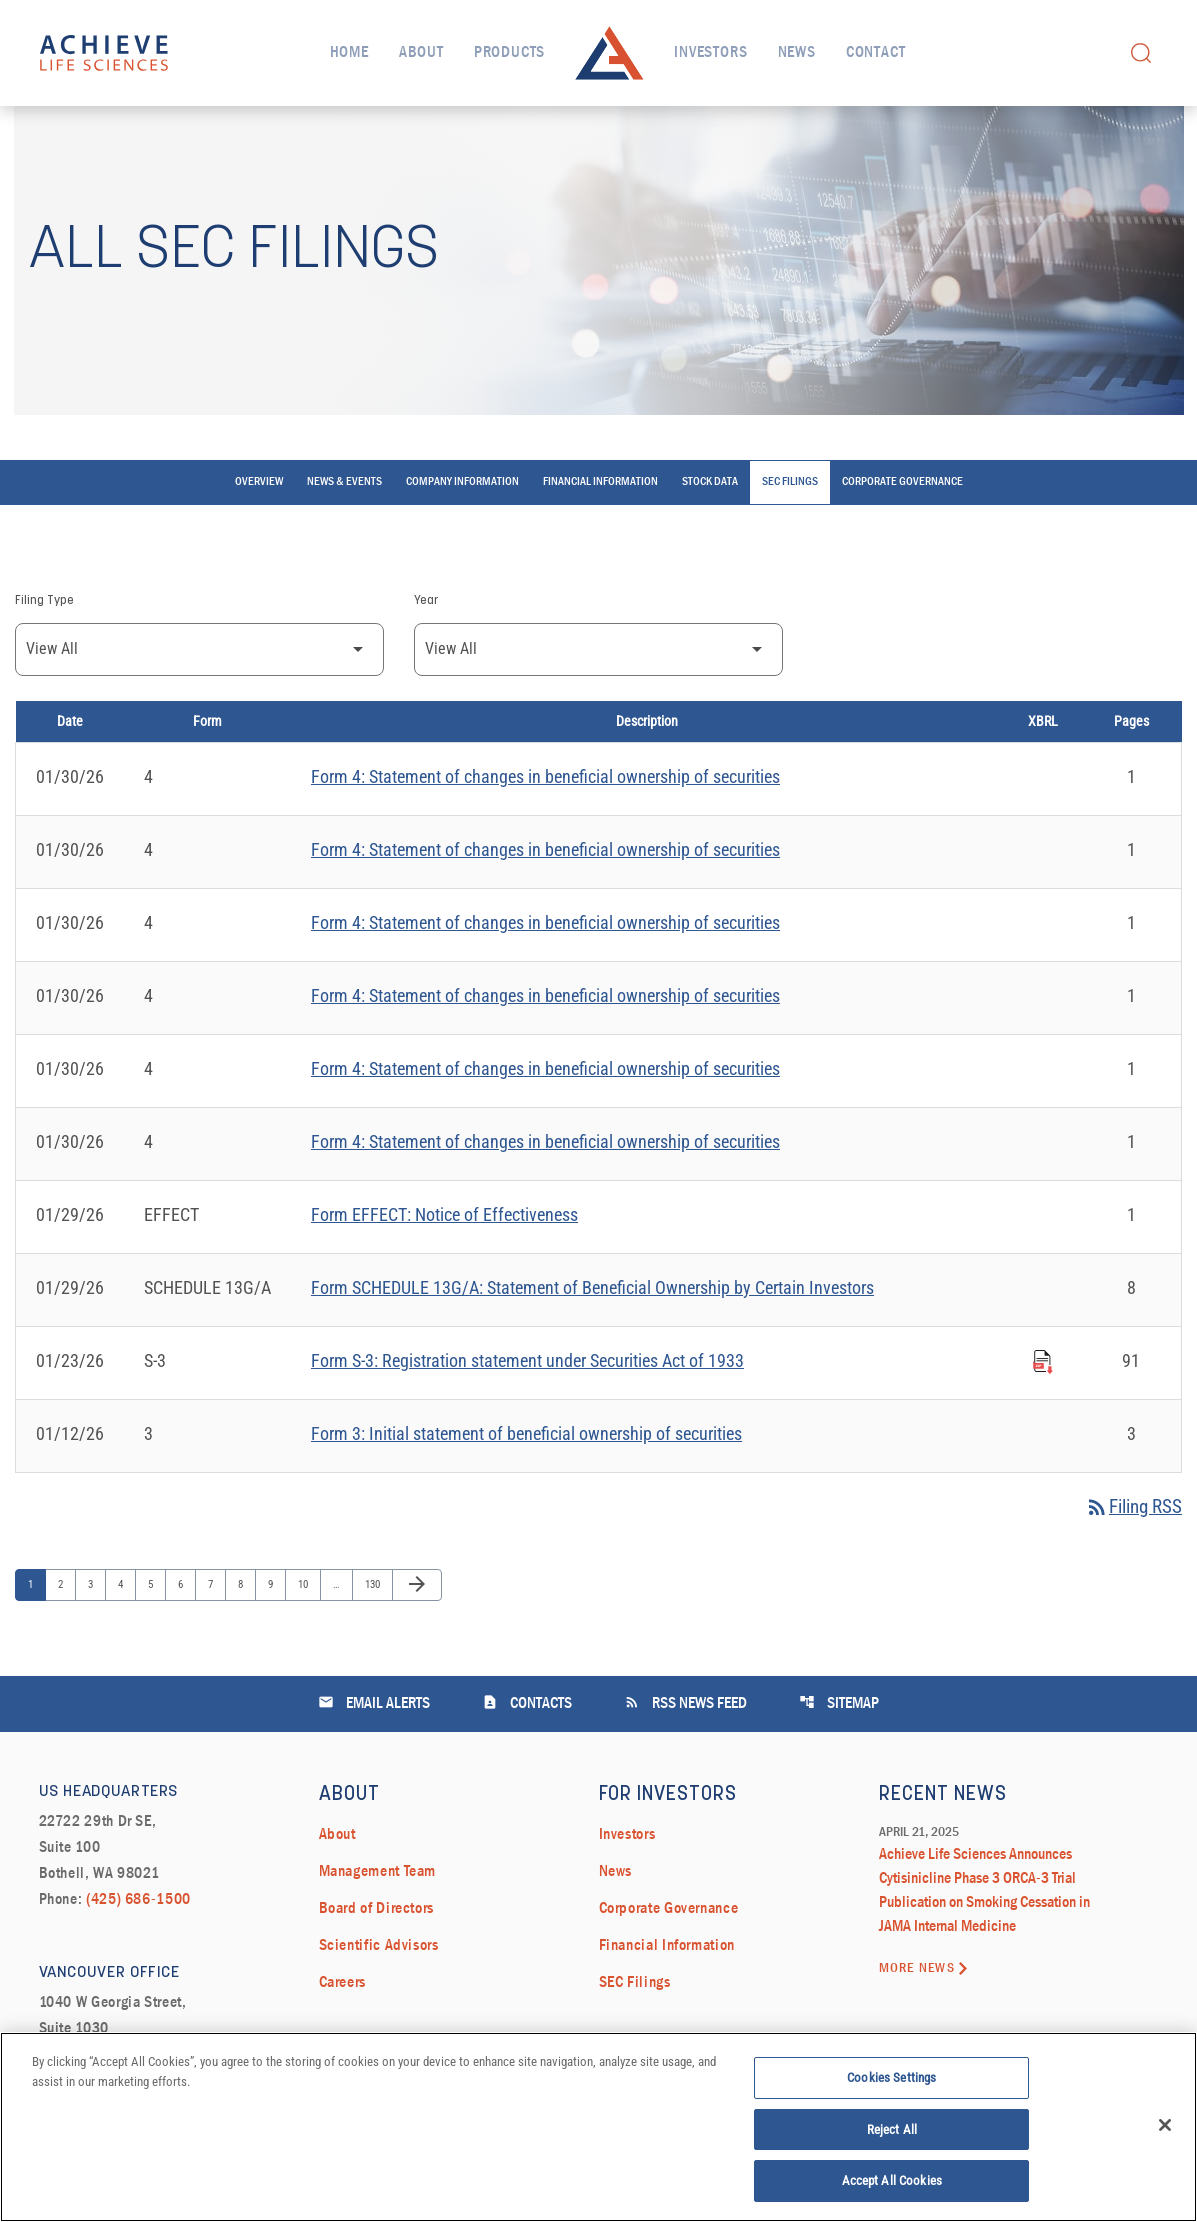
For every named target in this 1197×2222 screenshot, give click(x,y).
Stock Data (710, 544)
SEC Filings (790, 544)
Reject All (892, 2134)
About (421, 53)
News (797, 53)
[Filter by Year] (598, 710)
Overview (259, 544)
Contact (876, 53)
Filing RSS (1129, 1569)
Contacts (527, 1765)
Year (426, 662)
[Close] (1165, 2130)
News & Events (344, 544)
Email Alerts (374, 1765)
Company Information (462, 544)
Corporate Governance (902, 544)
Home (349, 53)
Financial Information (600, 544)
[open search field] (1140, 52)
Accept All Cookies (892, 2186)
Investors (710, 53)
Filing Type (44, 662)
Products (509, 53)
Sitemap (839, 1765)
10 (307, 1647)
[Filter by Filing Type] (199, 710)
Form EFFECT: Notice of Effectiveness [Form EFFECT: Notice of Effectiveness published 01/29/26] (444, 1275)
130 (374, 1647)
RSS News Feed (685, 1765)
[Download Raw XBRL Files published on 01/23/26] (1043, 1420)
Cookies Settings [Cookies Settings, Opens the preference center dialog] (891, 2082)
